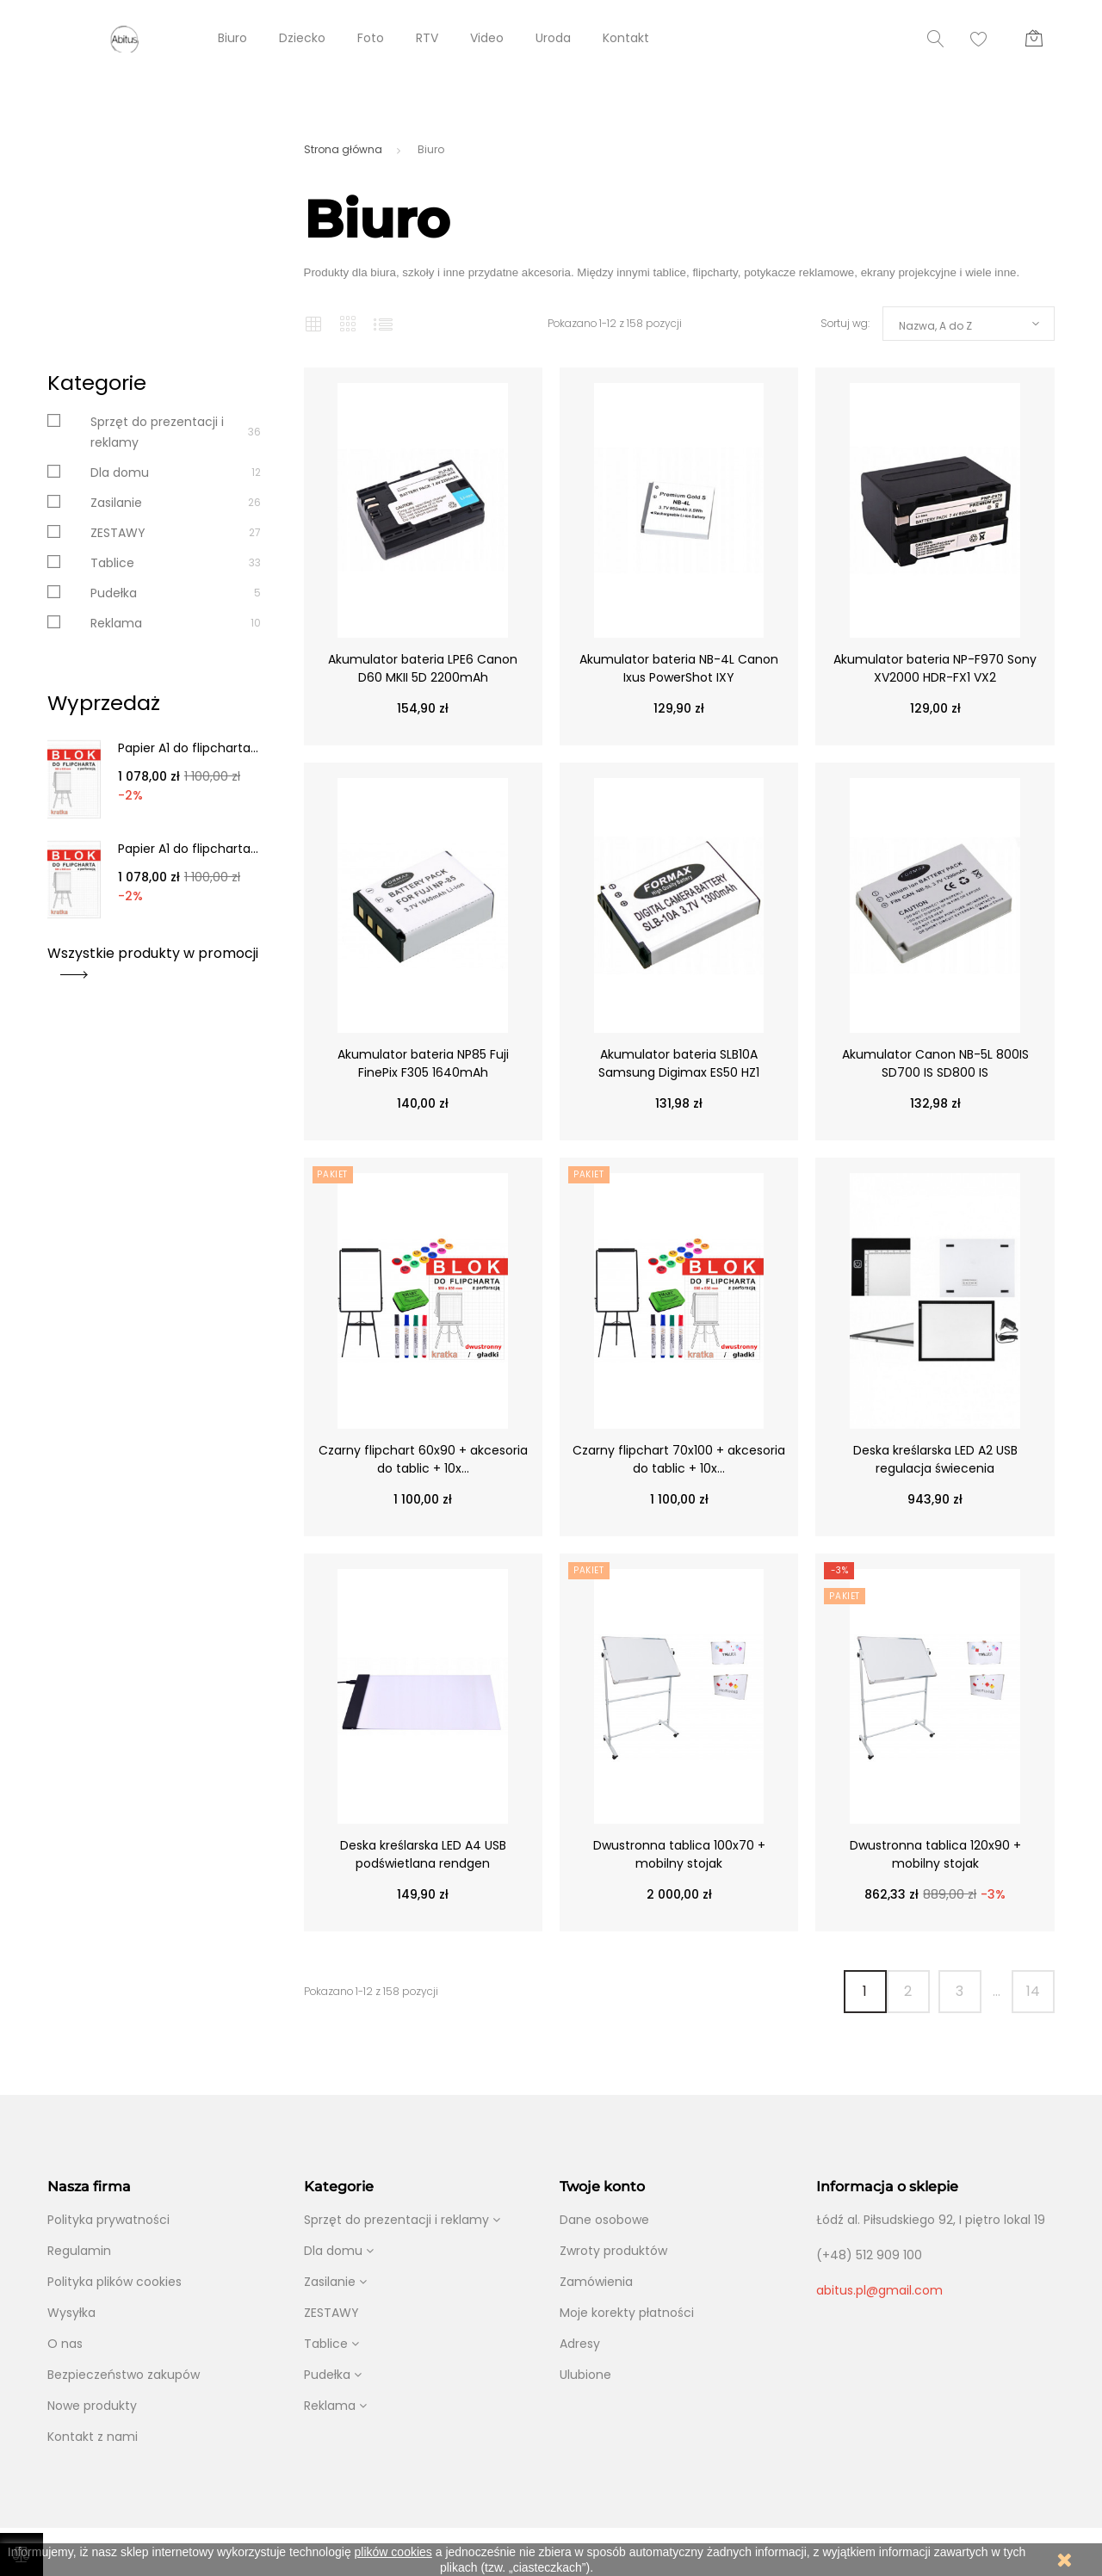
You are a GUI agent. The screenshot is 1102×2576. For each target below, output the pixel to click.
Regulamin (79, 2250)
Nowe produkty (92, 2405)
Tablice (112, 562)
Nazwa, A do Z (935, 325)
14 (1033, 1991)
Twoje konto (602, 2186)
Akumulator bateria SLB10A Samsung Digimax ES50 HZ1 (678, 1063)
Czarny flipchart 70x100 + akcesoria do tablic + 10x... (679, 1459)
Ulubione (585, 2374)
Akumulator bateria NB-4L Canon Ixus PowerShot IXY (678, 668)
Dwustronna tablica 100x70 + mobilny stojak (679, 1854)
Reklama (116, 623)
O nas (65, 2343)
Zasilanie (116, 502)
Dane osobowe (604, 2219)
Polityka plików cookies (114, 2281)
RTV (427, 37)
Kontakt (626, 37)
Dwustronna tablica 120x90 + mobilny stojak (935, 1854)
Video (487, 37)
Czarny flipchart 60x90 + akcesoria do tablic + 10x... (423, 1459)
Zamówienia (596, 2281)
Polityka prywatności (108, 2219)
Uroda (553, 37)
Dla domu (119, 472)
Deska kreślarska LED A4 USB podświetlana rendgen (423, 1854)
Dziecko (302, 37)
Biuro (232, 37)
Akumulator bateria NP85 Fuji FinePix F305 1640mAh (423, 1063)
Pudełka (113, 593)
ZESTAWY (117, 532)
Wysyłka (71, 2312)
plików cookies (393, 2552)
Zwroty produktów (613, 2250)
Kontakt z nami (92, 2436)
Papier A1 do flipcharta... (188, 748)
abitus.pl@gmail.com (879, 2290)
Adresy (580, 2343)
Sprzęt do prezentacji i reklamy (396, 2219)
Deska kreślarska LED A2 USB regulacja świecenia (935, 1459)
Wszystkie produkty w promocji (152, 959)
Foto (370, 37)
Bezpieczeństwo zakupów (123, 2374)
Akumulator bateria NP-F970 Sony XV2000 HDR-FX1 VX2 (935, 668)
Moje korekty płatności (627, 2312)
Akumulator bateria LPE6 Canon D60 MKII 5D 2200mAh (422, 668)
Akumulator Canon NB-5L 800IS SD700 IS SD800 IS (935, 1063)
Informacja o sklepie (887, 2186)
